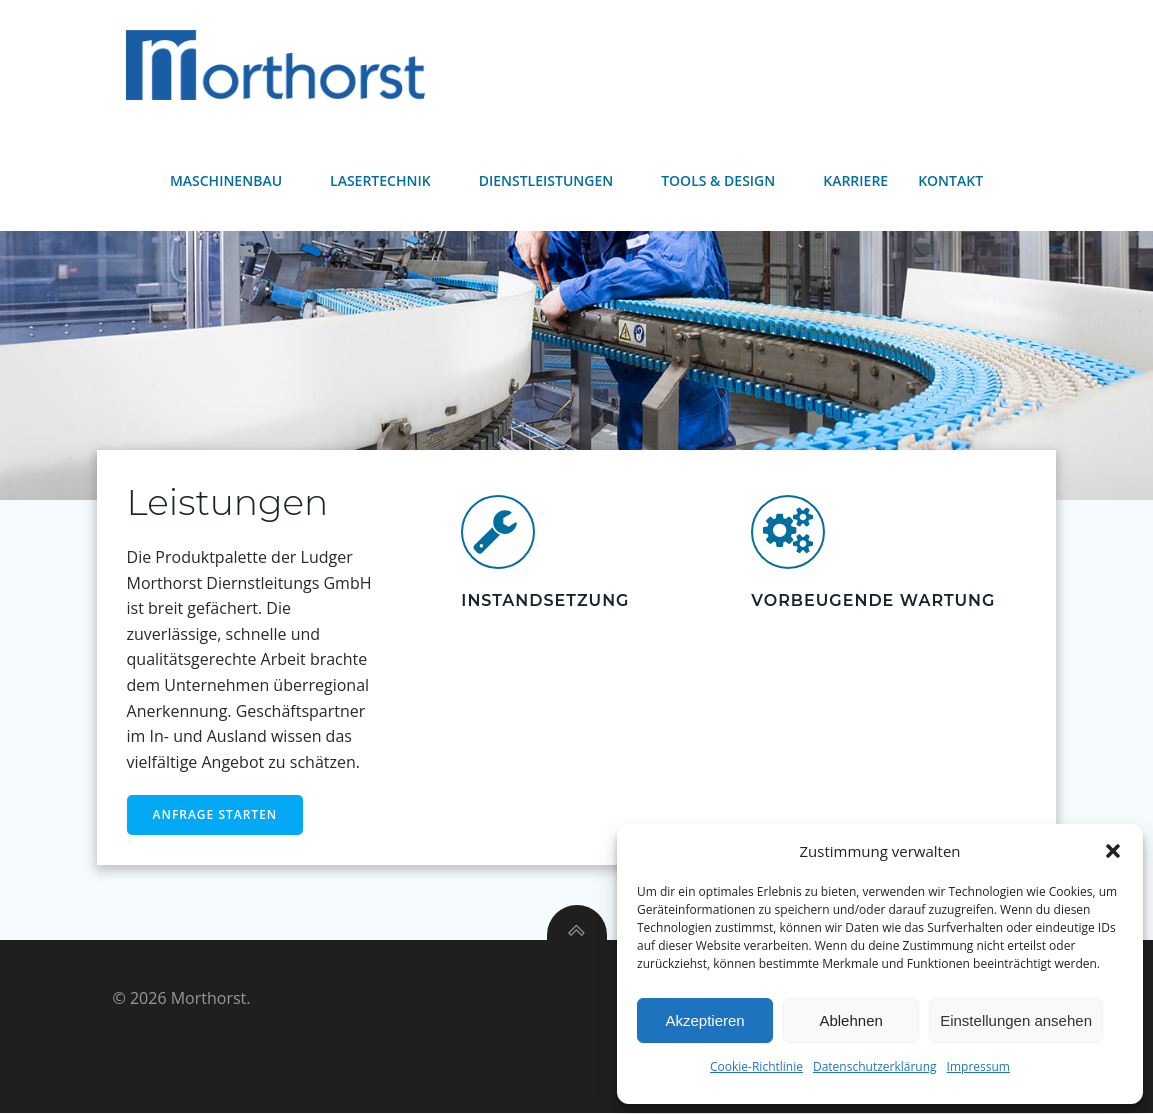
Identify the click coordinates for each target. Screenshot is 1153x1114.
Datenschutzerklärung (875, 1066)
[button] (1113, 851)
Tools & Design (727, 180)
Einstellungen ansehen (1016, 1020)
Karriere (855, 180)
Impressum (978, 1066)
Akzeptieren (704, 1020)
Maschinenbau (235, 180)
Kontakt (950, 180)
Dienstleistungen (555, 180)
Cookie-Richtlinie (756, 1066)
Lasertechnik (389, 180)
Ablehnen (850, 1020)
